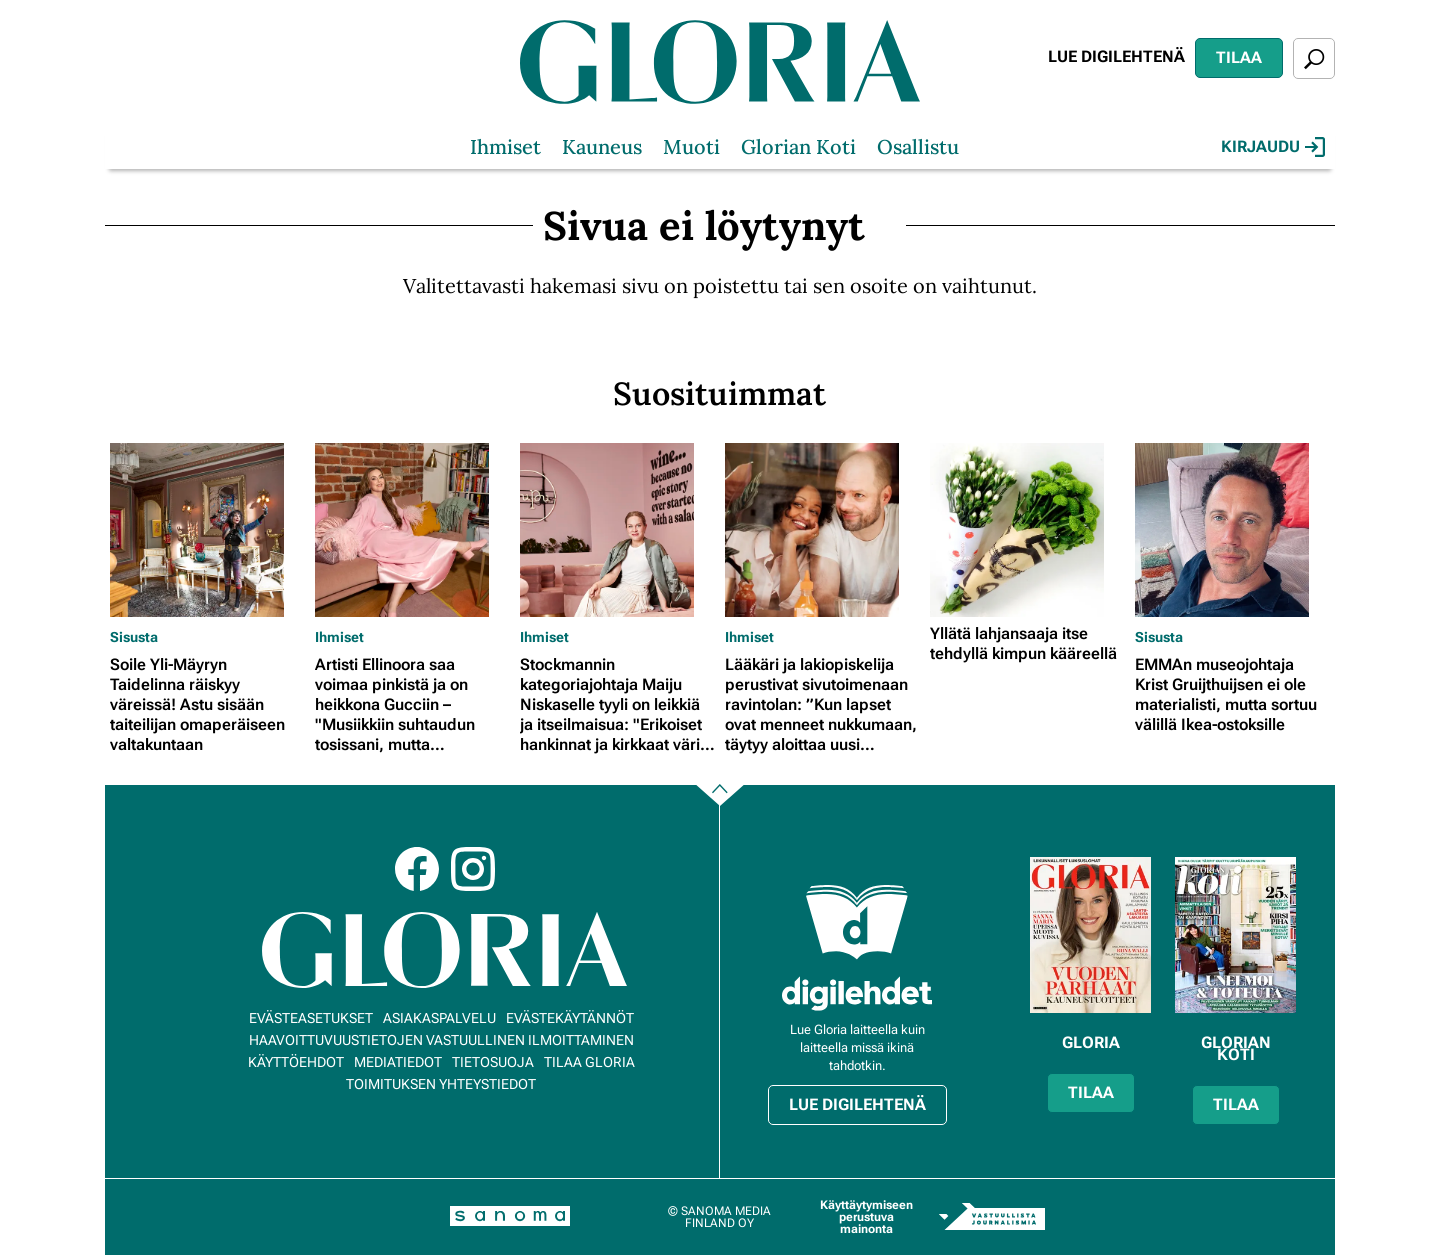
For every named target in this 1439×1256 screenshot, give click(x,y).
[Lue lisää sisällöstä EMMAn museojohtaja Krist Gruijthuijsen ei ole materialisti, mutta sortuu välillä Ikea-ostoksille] (1232, 530)
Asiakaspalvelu (439, 1018)
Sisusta (134, 637)
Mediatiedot (398, 1062)
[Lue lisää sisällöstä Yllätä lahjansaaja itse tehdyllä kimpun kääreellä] (1027, 530)
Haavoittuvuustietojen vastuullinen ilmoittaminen (441, 1040)
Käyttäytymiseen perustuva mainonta (866, 1217)
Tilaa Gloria (589, 1062)
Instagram (473, 869)
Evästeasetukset (311, 1018)
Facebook (417, 869)
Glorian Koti (798, 146)
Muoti (691, 146)
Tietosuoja (493, 1062)
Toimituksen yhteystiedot (441, 1084)
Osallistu (918, 146)
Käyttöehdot (296, 1062)
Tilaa (1239, 57)
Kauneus (602, 146)
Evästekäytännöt (570, 1018)
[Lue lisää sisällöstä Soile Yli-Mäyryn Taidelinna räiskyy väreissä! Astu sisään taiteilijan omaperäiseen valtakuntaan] (207, 530)
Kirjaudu (1273, 147)
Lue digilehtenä (1116, 56)
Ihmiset (505, 146)
